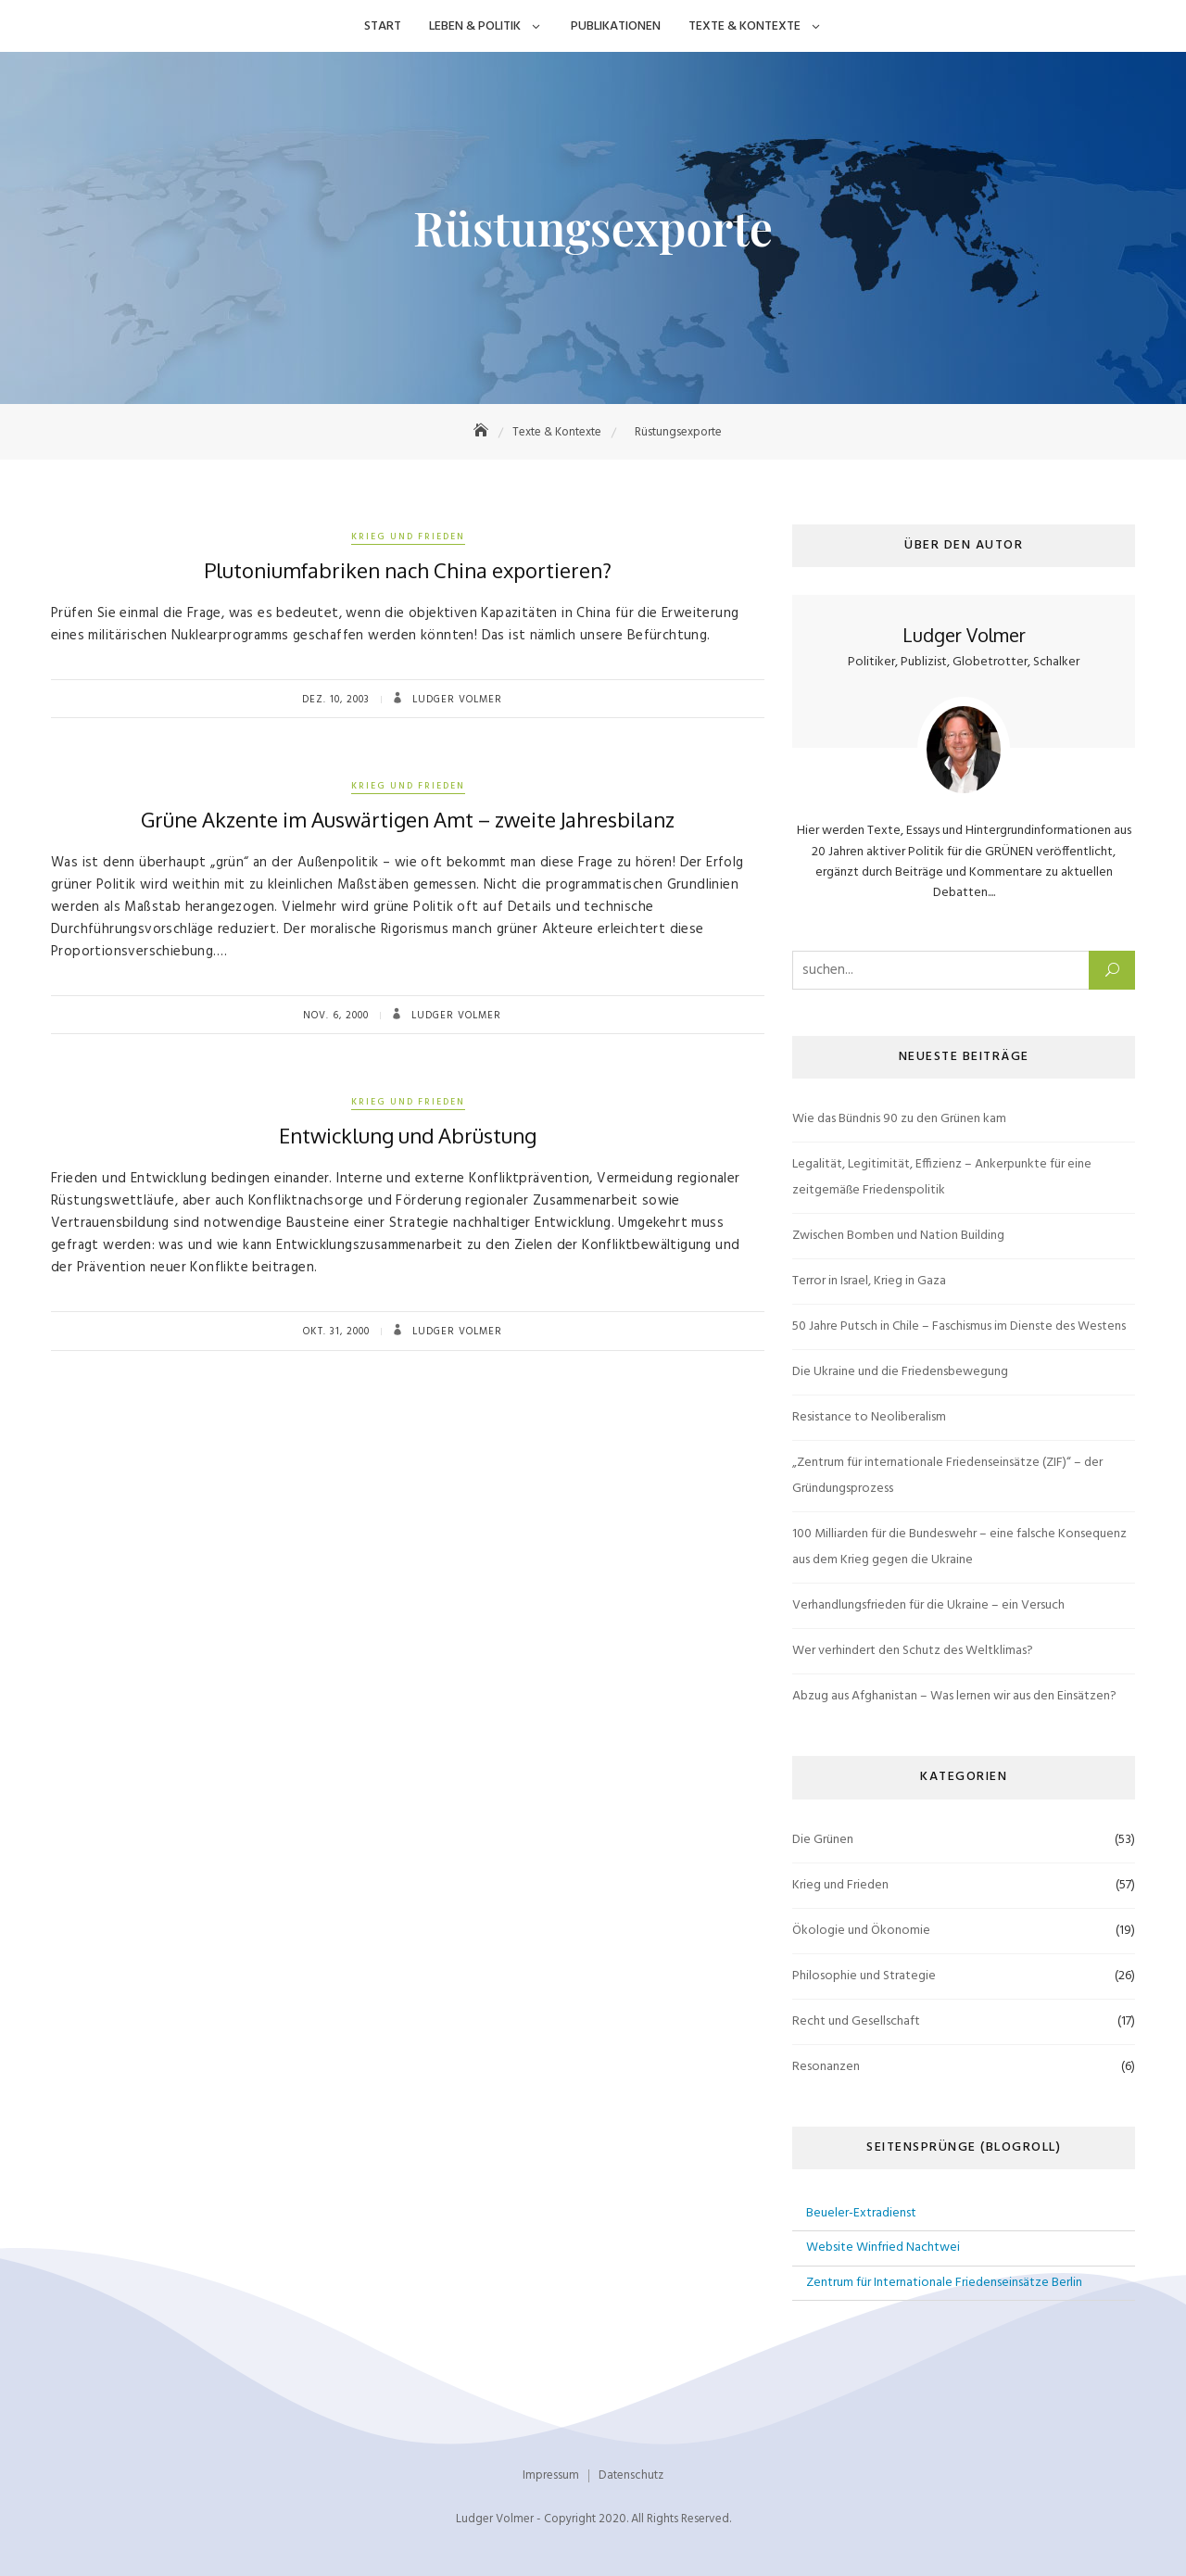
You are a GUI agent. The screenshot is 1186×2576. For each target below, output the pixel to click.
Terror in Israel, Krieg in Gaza (869, 1281)
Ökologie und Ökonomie (861, 1930)
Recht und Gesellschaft (856, 2021)
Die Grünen (822, 1839)
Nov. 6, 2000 (336, 1015)
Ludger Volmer (455, 699)
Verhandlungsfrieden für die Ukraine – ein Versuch (928, 1605)
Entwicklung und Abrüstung (407, 1135)
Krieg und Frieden (408, 536)
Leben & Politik (475, 26)
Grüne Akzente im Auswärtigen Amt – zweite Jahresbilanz (408, 819)
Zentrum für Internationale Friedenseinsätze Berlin (944, 2282)
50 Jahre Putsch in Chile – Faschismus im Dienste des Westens (959, 1326)
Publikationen (616, 26)
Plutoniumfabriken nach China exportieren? (408, 570)
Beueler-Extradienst (861, 2213)
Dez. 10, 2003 (336, 699)
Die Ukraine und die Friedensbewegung (900, 1372)
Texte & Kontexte (744, 26)
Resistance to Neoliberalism (869, 1417)
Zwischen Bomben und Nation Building (898, 1235)
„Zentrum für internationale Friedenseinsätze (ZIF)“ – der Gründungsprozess (947, 1475)
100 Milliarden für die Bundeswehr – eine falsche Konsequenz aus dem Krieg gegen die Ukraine (959, 1547)
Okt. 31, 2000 (336, 1331)
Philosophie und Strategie (864, 1976)
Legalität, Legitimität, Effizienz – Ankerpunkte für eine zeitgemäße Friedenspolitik (941, 1177)
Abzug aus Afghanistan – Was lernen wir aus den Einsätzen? (954, 1696)
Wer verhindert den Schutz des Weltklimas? (912, 1650)
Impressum (551, 2475)
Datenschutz (631, 2475)
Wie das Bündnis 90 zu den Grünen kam (899, 1119)
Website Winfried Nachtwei (883, 2247)
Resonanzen (826, 2066)
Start (382, 26)
